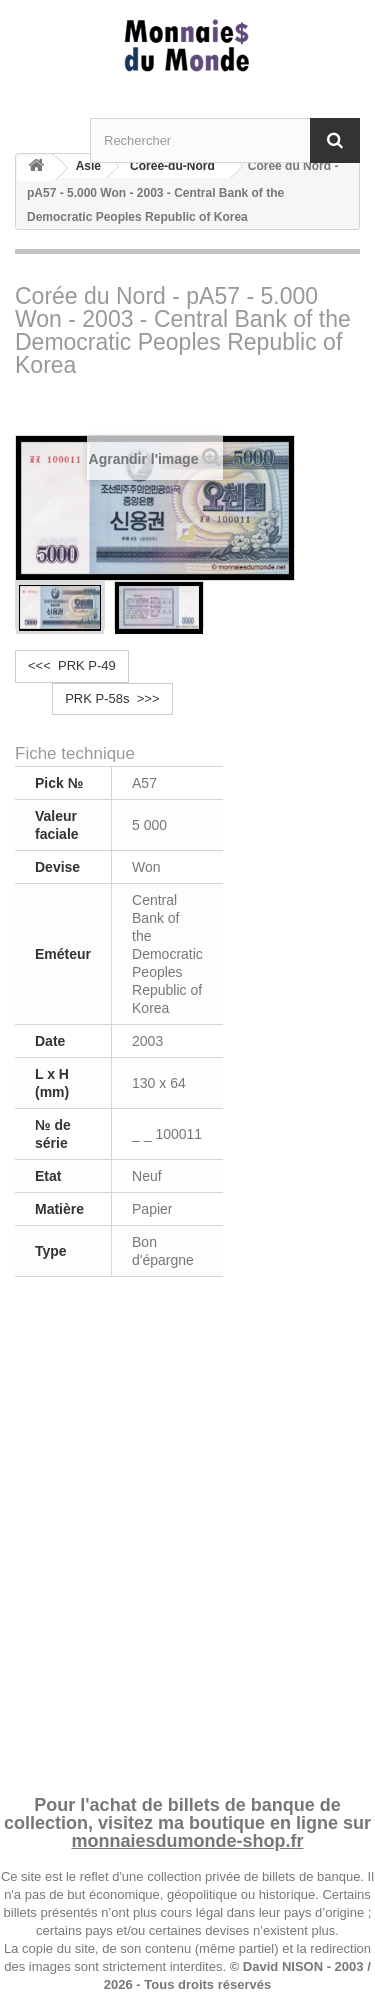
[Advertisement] (187, 1532)
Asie (88, 166)
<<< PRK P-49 (72, 665)
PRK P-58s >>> (112, 698)
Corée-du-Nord (172, 166)
